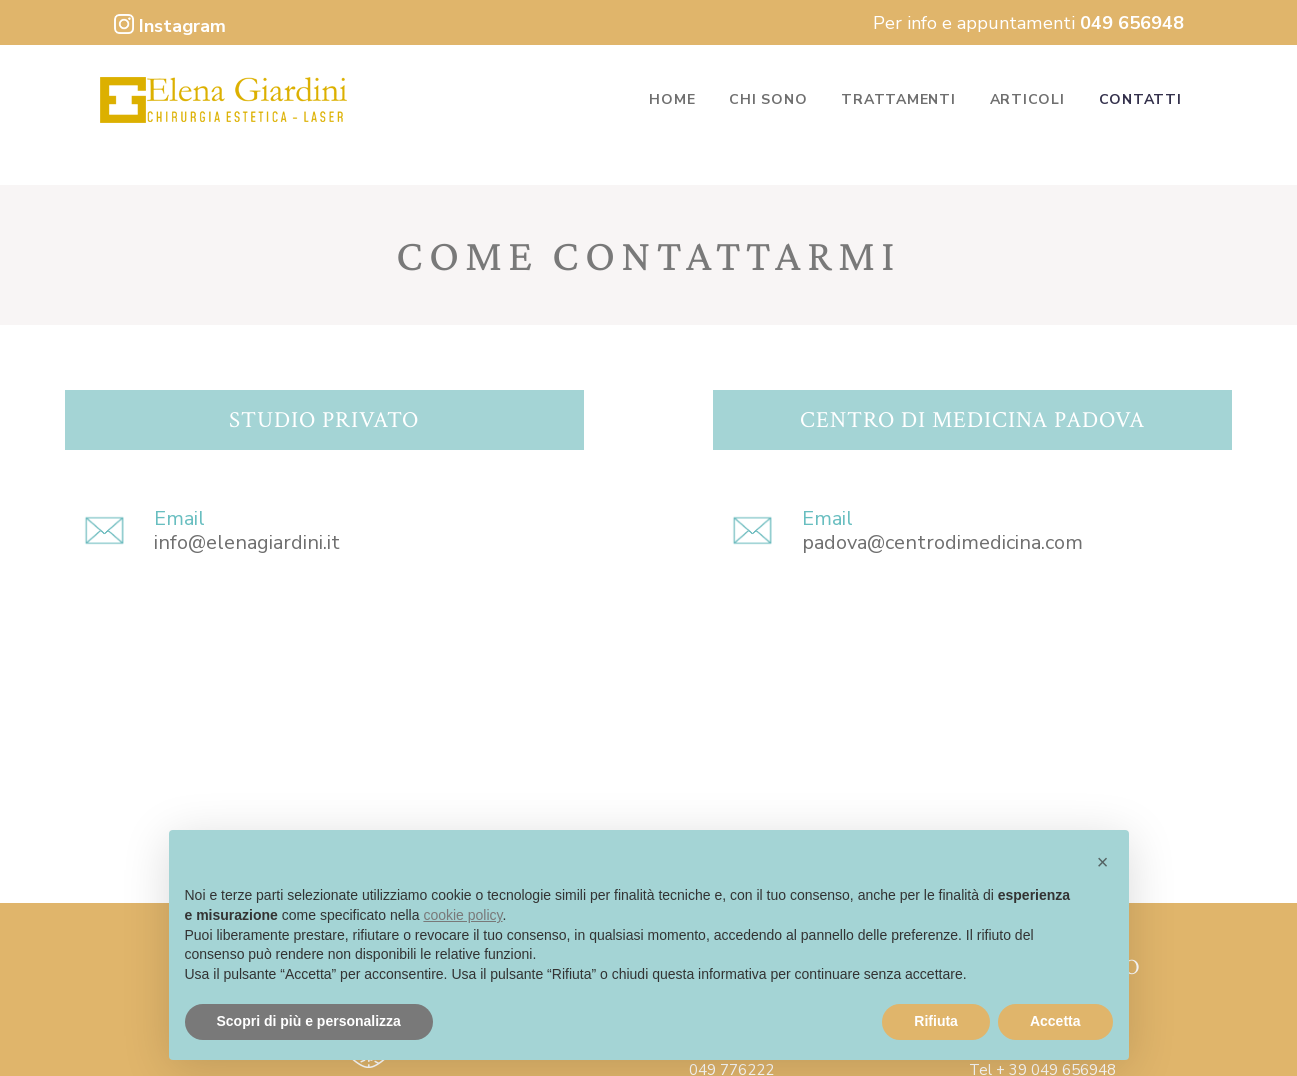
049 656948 (1132, 23)
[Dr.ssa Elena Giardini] (324, 730)
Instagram (170, 26)
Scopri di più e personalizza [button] (309, 1021)
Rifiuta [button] (936, 1021)
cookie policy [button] (462, 915)
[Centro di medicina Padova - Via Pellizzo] (972, 730)
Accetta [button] (1055, 1021)
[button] (1103, 862)
